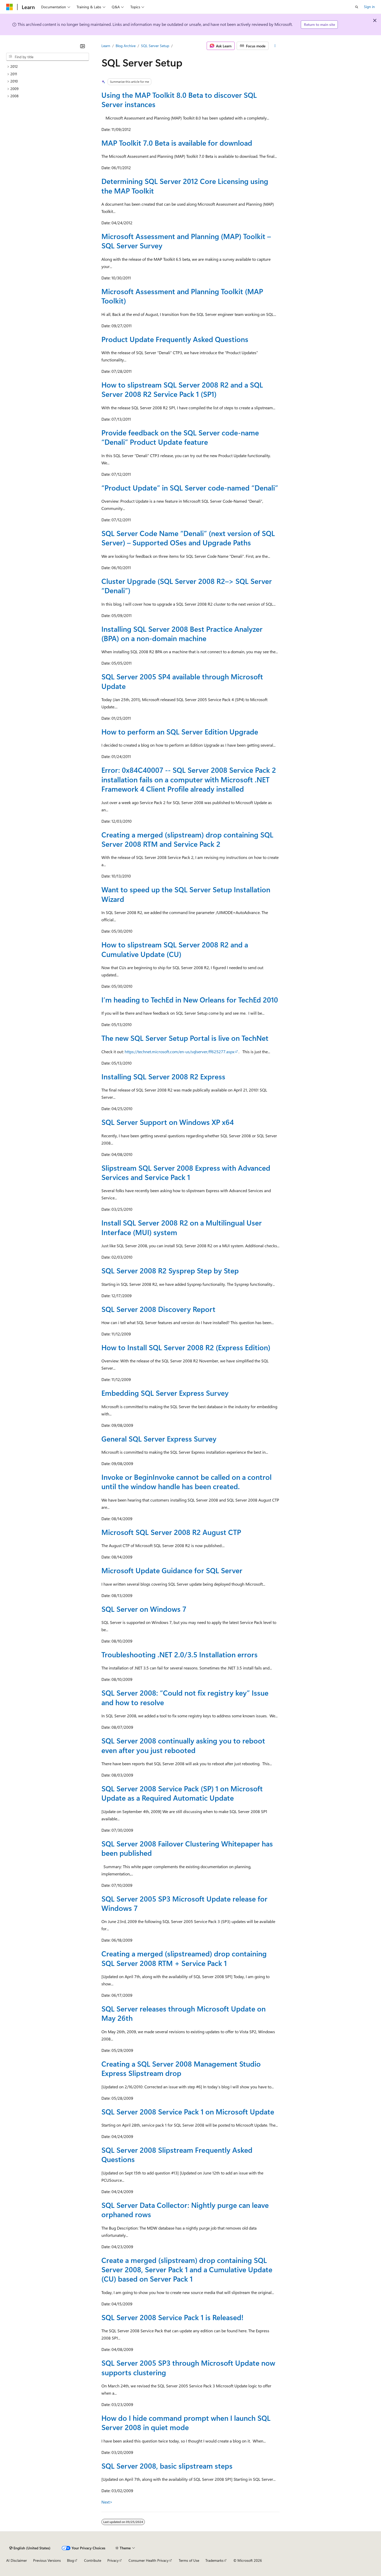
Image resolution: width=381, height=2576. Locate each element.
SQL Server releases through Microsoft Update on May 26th (183, 2013)
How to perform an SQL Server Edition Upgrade (179, 731)
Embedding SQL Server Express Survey (165, 1393)
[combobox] (47, 57)
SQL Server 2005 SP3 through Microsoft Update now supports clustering (188, 2367)
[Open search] (357, 7)
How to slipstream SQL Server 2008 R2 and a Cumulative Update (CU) (174, 949)
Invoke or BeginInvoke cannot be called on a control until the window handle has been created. (186, 1481)
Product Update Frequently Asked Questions (174, 339)
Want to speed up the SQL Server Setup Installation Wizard (185, 894)
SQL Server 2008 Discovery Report (158, 1309)
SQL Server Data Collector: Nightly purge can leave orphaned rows (185, 2209)
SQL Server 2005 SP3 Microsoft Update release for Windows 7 (184, 1903)
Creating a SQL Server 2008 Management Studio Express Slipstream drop (181, 2068)
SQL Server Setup (155, 45)
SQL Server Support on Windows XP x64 (167, 1122)
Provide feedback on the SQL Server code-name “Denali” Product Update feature (180, 437)
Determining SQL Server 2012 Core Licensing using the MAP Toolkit (184, 185)
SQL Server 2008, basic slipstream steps (167, 2465)
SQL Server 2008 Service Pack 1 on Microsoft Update (187, 2111)
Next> (107, 2502)
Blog (70, 2560)
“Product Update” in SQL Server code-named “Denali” (189, 487)
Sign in (369, 6)
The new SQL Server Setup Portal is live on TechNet (184, 1038)
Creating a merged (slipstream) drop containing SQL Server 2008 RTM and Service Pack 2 (187, 839)
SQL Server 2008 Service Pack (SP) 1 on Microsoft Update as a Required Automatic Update (182, 1793)
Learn (105, 45)
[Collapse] (82, 46)
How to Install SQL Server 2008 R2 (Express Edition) (185, 1347)
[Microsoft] (9, 7)
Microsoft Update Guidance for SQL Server (171, 1570)
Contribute (92, 2560)
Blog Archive (126, 45)
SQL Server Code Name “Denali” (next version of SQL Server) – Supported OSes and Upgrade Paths (188, 537)
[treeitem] (47, 66)
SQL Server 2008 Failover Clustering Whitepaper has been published (187, 1848)
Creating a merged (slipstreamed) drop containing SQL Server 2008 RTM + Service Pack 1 (184, 1958)
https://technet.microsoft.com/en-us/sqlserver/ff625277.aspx (179, 1051)
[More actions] (275, 46)
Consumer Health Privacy (149, 2560)
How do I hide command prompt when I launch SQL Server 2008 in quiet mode (186, 2422)
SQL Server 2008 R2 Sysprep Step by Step (170, 1270)
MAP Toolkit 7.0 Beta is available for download (176, 142)
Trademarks (214, 2560)
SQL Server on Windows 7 (143, 1609)
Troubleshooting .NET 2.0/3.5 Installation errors (179, 1654)
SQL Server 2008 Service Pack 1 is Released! (172, 2317)
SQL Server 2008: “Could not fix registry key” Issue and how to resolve (184, 1697)
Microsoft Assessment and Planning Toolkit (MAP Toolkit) (182, 295)
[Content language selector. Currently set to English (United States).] (30, 2548)
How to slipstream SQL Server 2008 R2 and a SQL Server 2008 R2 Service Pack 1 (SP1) (182, 389)
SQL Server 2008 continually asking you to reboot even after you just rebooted (183, 1745)
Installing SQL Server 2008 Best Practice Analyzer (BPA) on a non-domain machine (182, 633)
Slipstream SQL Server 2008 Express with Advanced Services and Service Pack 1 (185, 1172)
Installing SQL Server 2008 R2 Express (163, 1076)
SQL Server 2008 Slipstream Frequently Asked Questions (176, 2154)
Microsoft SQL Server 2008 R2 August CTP (171, 1532)
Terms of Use (189, 2560)
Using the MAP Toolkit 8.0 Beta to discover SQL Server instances (179, 99)
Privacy (113, 2560)
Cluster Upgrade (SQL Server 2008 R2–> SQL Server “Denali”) (186, 585)
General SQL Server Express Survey (158, 1438)
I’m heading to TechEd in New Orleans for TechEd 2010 (189, 999)
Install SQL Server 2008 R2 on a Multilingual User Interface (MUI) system (181, 1227)
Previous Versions (47, 2560)
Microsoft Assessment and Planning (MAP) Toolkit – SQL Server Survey (186, 240)
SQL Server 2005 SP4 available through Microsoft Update (182, 681)
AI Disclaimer (16, 2560)
